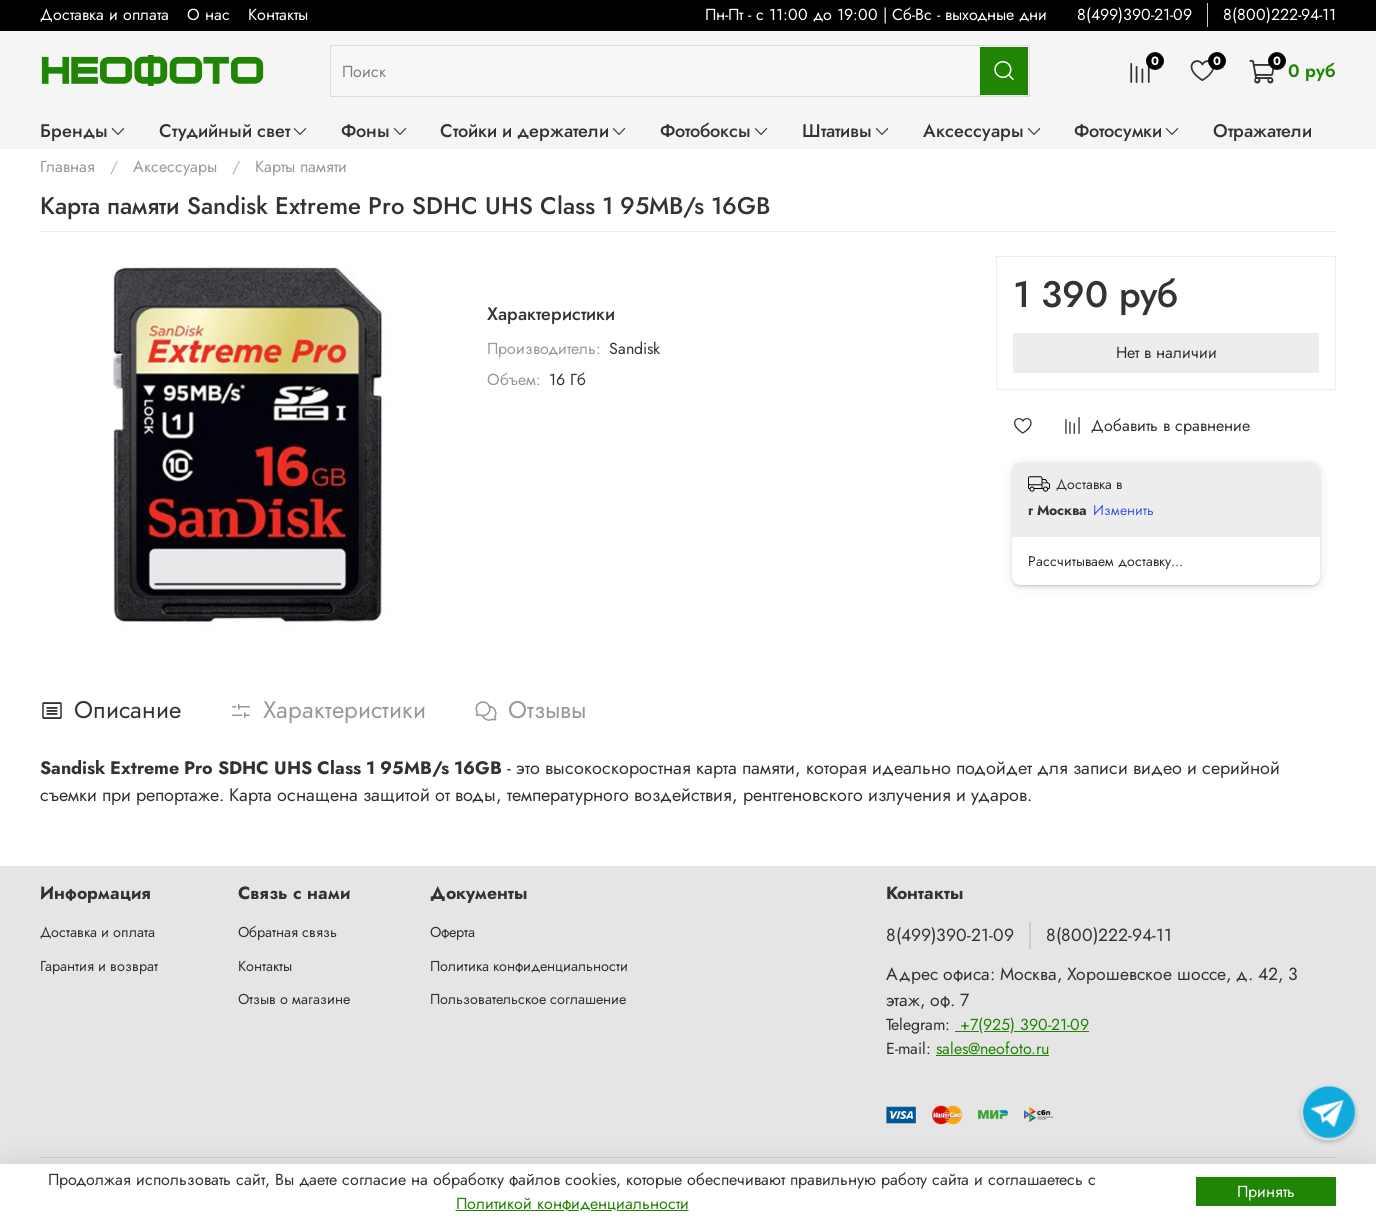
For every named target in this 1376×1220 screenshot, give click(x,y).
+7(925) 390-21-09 (1022, 1024)
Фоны (375, 130)
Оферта (452, 932)
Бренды (83, 130)
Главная (67, 166)
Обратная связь (287, 932)
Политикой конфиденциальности (572, 1203)
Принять (1266, 1191)
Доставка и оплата (104, 14)
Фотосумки (1127, 130)
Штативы (846, 130)
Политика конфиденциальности (529, 966)
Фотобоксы (715, 130)
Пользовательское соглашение (528, 999)
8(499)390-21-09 (1134, 14)
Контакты (278, 14)
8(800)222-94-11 (1279, 14)
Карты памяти (301, 166)
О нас (208, 14)
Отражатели (1262, 130)
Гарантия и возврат (99, 966)
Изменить (1123, 510)
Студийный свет (234, 130)
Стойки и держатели (534, 130)
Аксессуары (983, 130)
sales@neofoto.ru (992, 1048)
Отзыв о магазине (294, 999)
